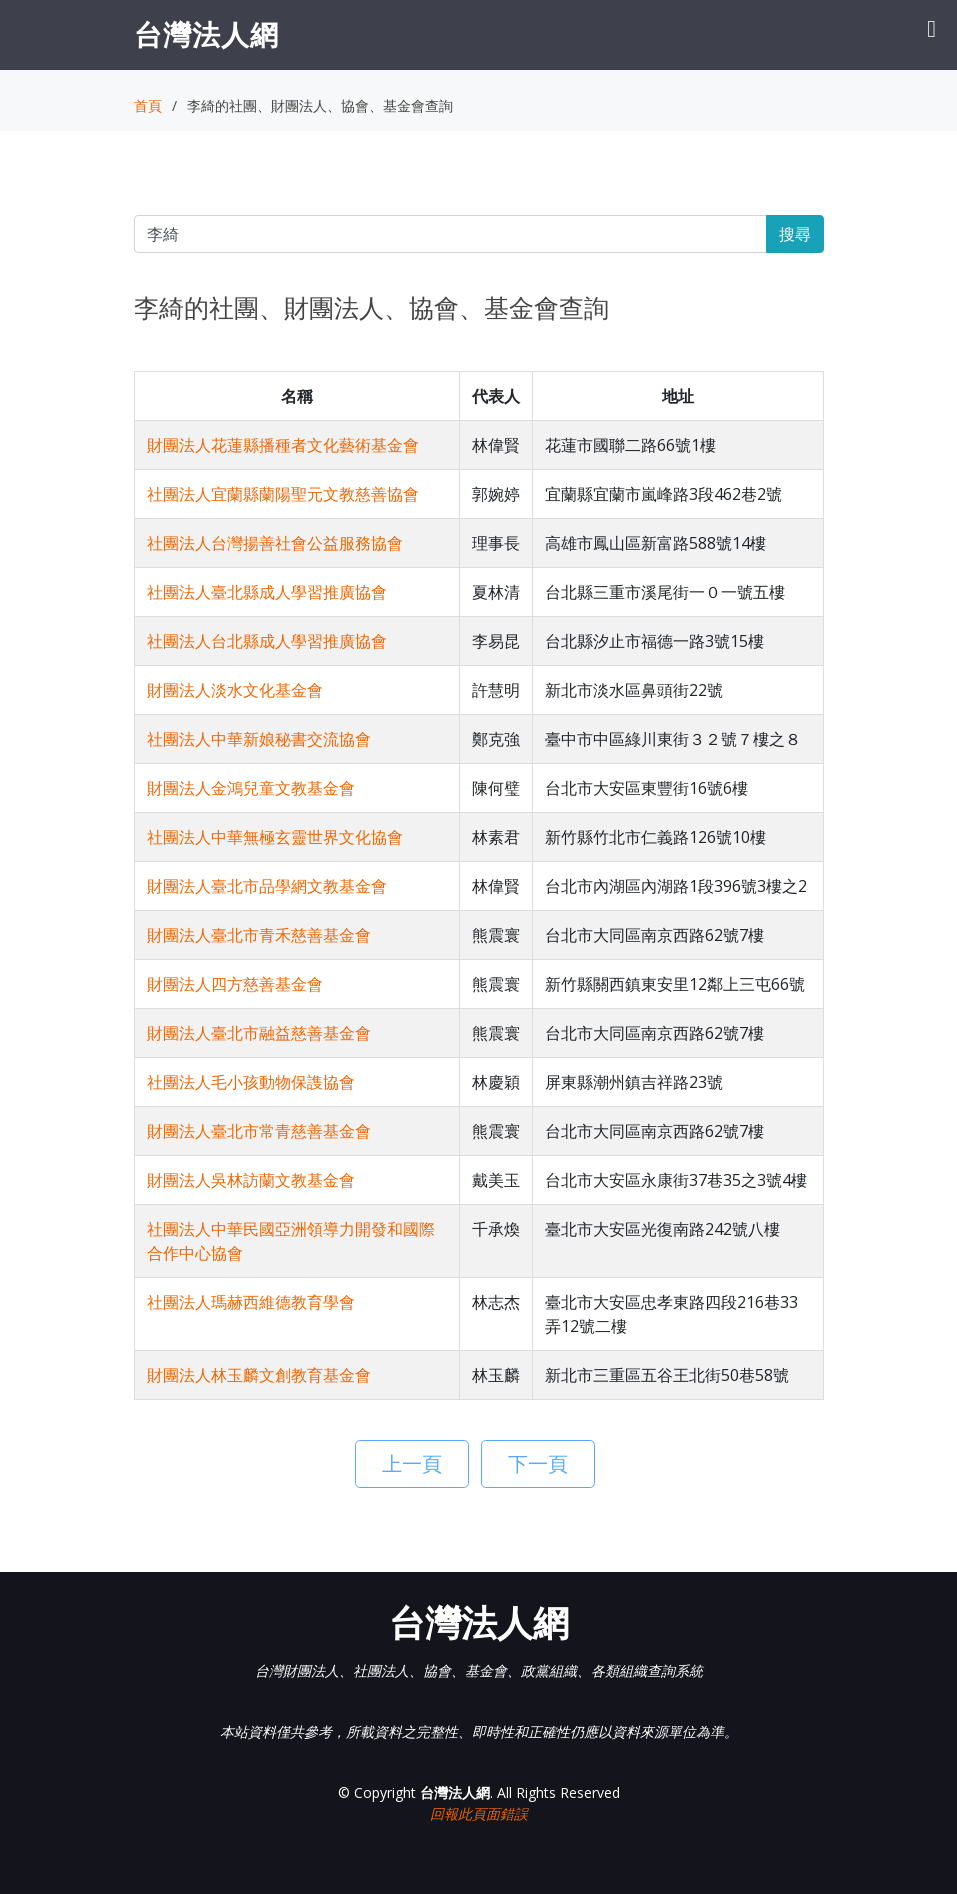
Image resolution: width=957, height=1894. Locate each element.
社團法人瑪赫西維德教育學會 (251, 1302)
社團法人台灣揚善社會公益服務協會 (275, 543)
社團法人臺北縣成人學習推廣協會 (267, 592)
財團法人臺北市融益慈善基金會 (259, 1033)
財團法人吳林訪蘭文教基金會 (251, 1180)
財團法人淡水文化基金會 (235, 690)
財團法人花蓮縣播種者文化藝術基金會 (283, 445)
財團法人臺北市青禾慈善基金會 (259, 935)
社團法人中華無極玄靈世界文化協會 (275, 837)
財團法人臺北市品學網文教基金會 (267, 886)
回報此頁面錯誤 (479, 1813)
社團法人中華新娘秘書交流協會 (259, 739)
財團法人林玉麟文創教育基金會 (259, 1375)
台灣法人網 (206, 34)
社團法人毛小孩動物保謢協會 (251, 1082)
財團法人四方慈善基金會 (235, 984)
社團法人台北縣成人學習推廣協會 (267, 641)
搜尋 (795, 234)
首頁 (148, 105)
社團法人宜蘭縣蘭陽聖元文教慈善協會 (283, 494)
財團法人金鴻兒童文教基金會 (251, 788)
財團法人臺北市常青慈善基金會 (259, 1131)
